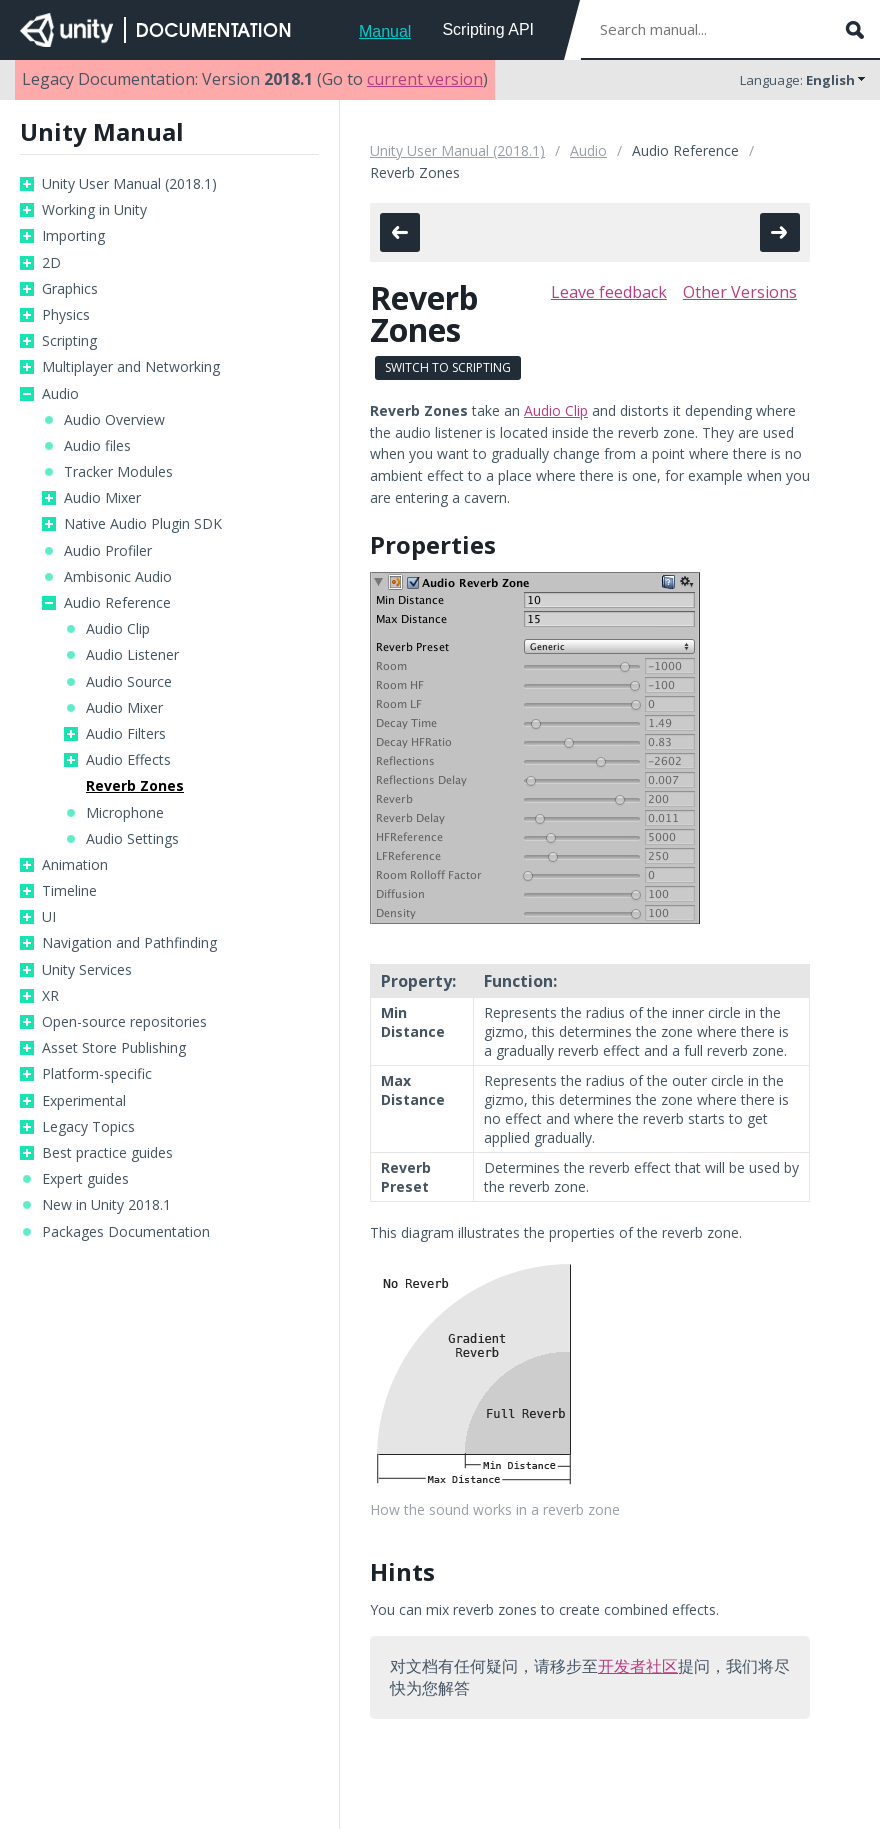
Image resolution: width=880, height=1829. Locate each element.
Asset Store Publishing (114, 1048)
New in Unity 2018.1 (106, 1205)
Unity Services (87, 970)
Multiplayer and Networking (131, 367)
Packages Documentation (126, 1232)
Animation (75, 865)
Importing (73, 236)
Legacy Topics (88, 1127)
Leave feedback (609, 292)
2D (51, 263)
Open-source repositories (124, 1022)
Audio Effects (128, 760)
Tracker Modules (118, 472)
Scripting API (488, 29)
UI (49, 917)
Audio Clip (118, 629)
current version (425, 79)
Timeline (69, 891)
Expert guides (85, 1179)
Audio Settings (132, 839)
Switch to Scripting (448, 367)
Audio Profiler (108, 551)
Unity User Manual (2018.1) (129, 184)
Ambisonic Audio (118, 577)
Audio (60, 394)
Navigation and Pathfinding (129, 943)
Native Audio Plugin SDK (143, 524)
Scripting (69, 341)
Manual (385, 31)
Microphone (125, 813)
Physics (66, 315)
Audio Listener (132, 655)
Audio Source (129, 682)
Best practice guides (107, 1153)
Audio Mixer (102, 498)
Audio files (97, 446)
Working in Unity (94, 210)
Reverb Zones (135, 786)
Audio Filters (126, 734)
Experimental (84, 1101)
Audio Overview (114, 420)
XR (50, 996)
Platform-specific (97, 1074)
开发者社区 (638, 1666)
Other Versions (740, 292)
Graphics (70, 289)
